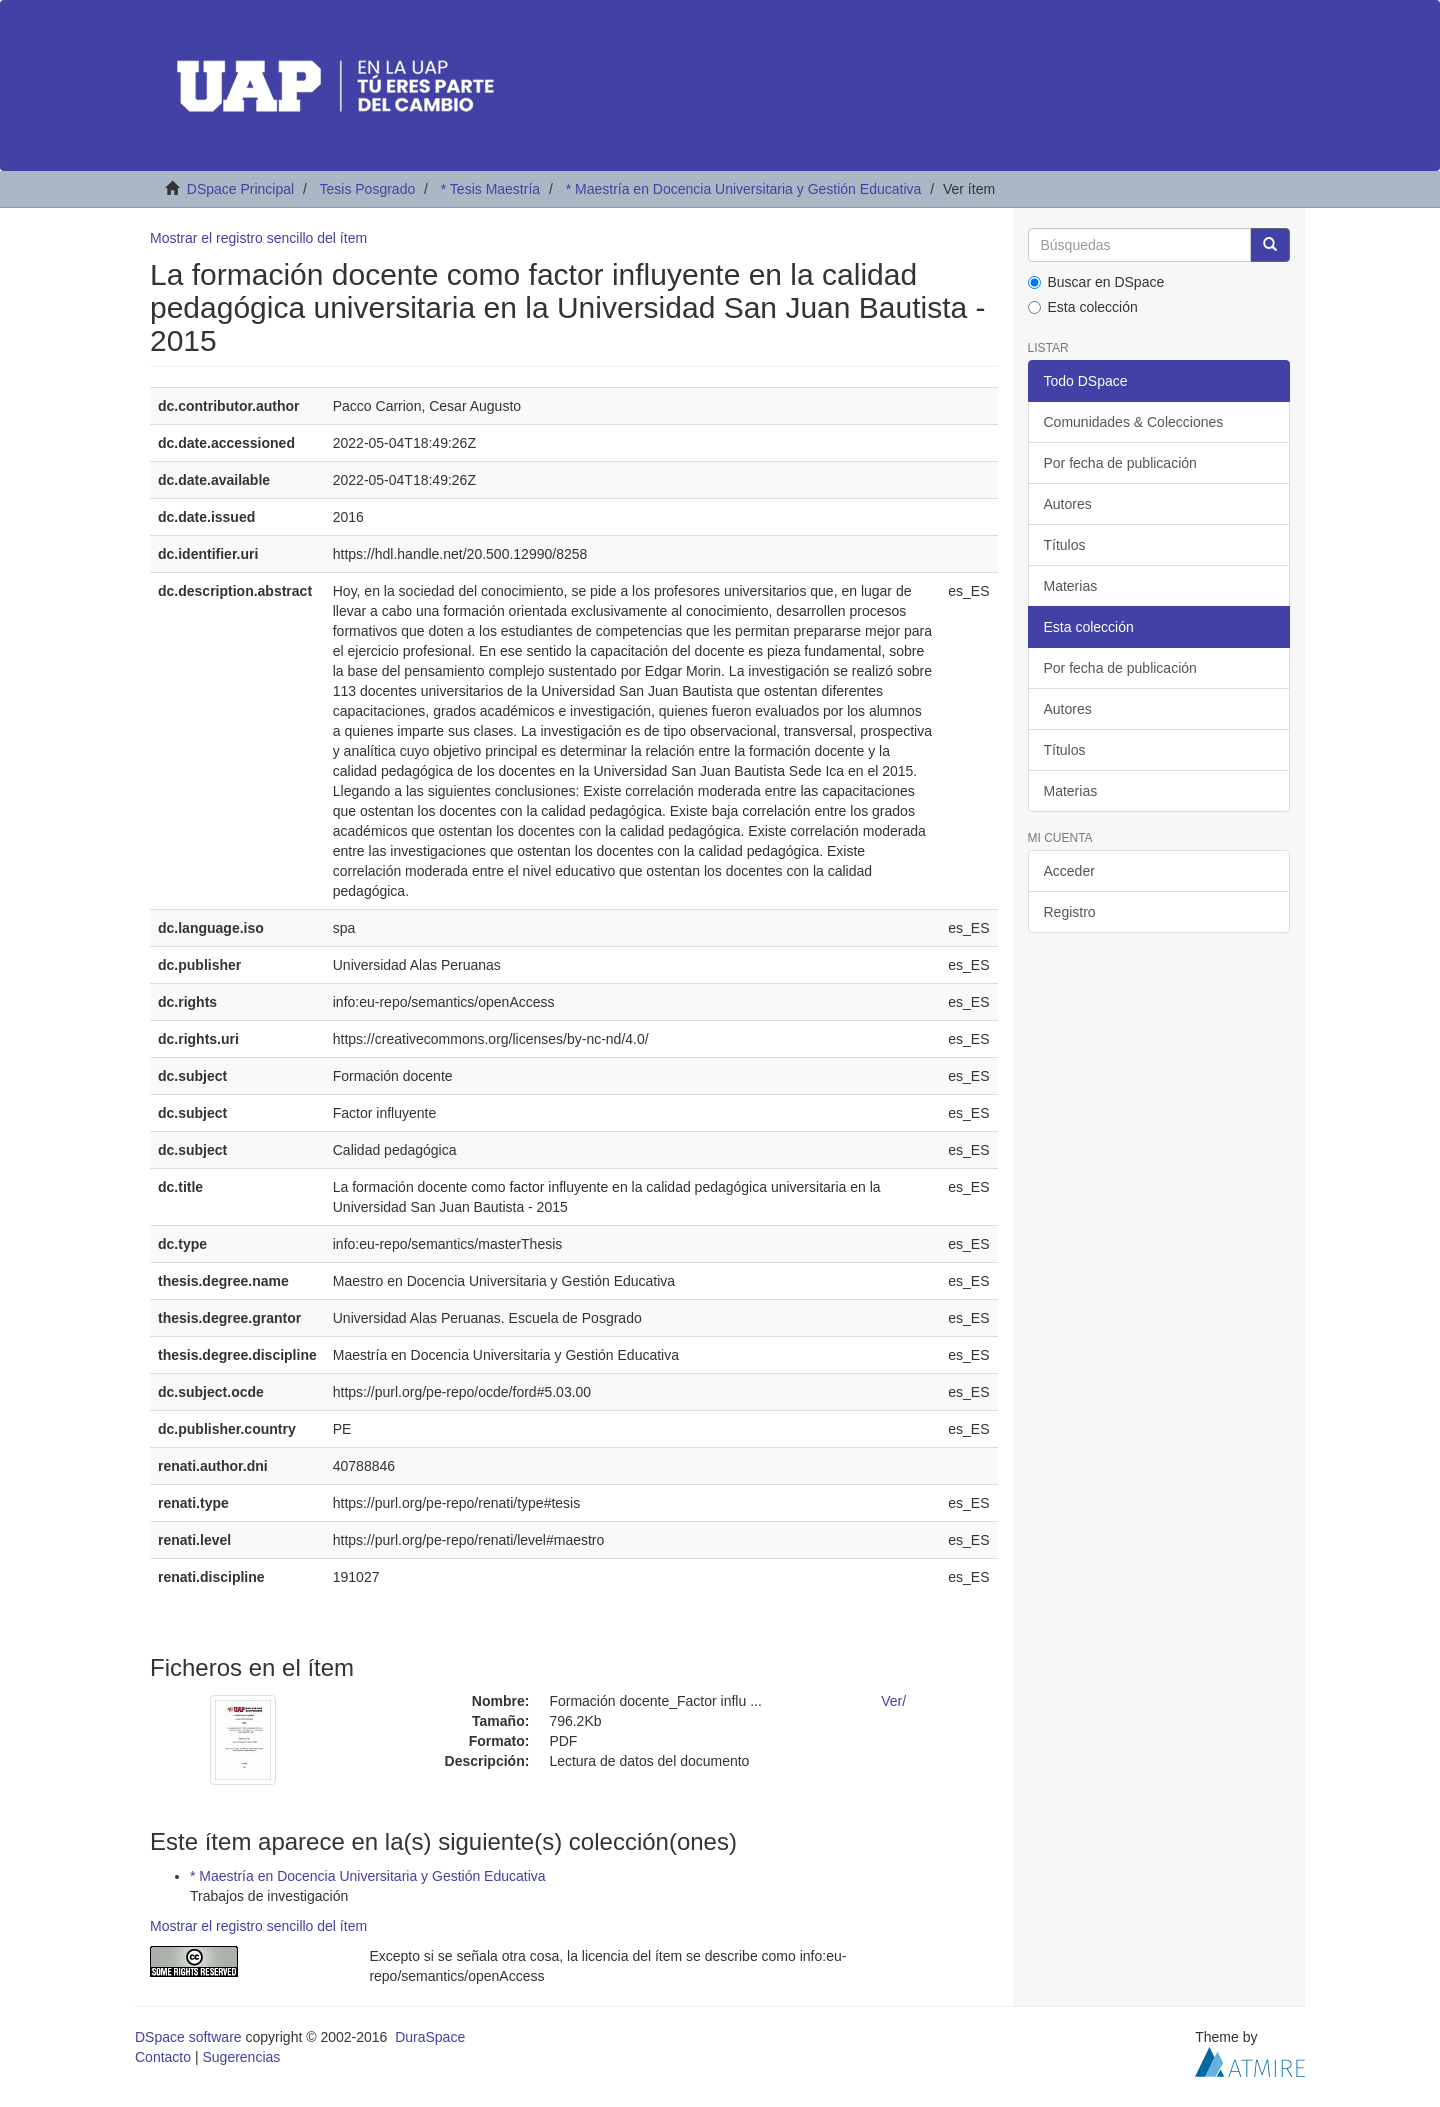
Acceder (1069, 871)
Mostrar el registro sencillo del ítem (258, 238)
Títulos (1065, 545)
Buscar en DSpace (1096, 282)
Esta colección (1083, 307)
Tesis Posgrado (367, 189)
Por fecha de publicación (1120, 463)
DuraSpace (430, 2037)
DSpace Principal (240, 189)
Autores (1068, 504)
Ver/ (893, 1701)
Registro (1070, 912)
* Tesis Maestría (490, 189)
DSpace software (188, 2037)
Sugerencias (241, 2057)
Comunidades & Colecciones (1134, 422)
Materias (1071, 586)
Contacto (163, 2057)
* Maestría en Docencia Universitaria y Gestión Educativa (744, 189)
